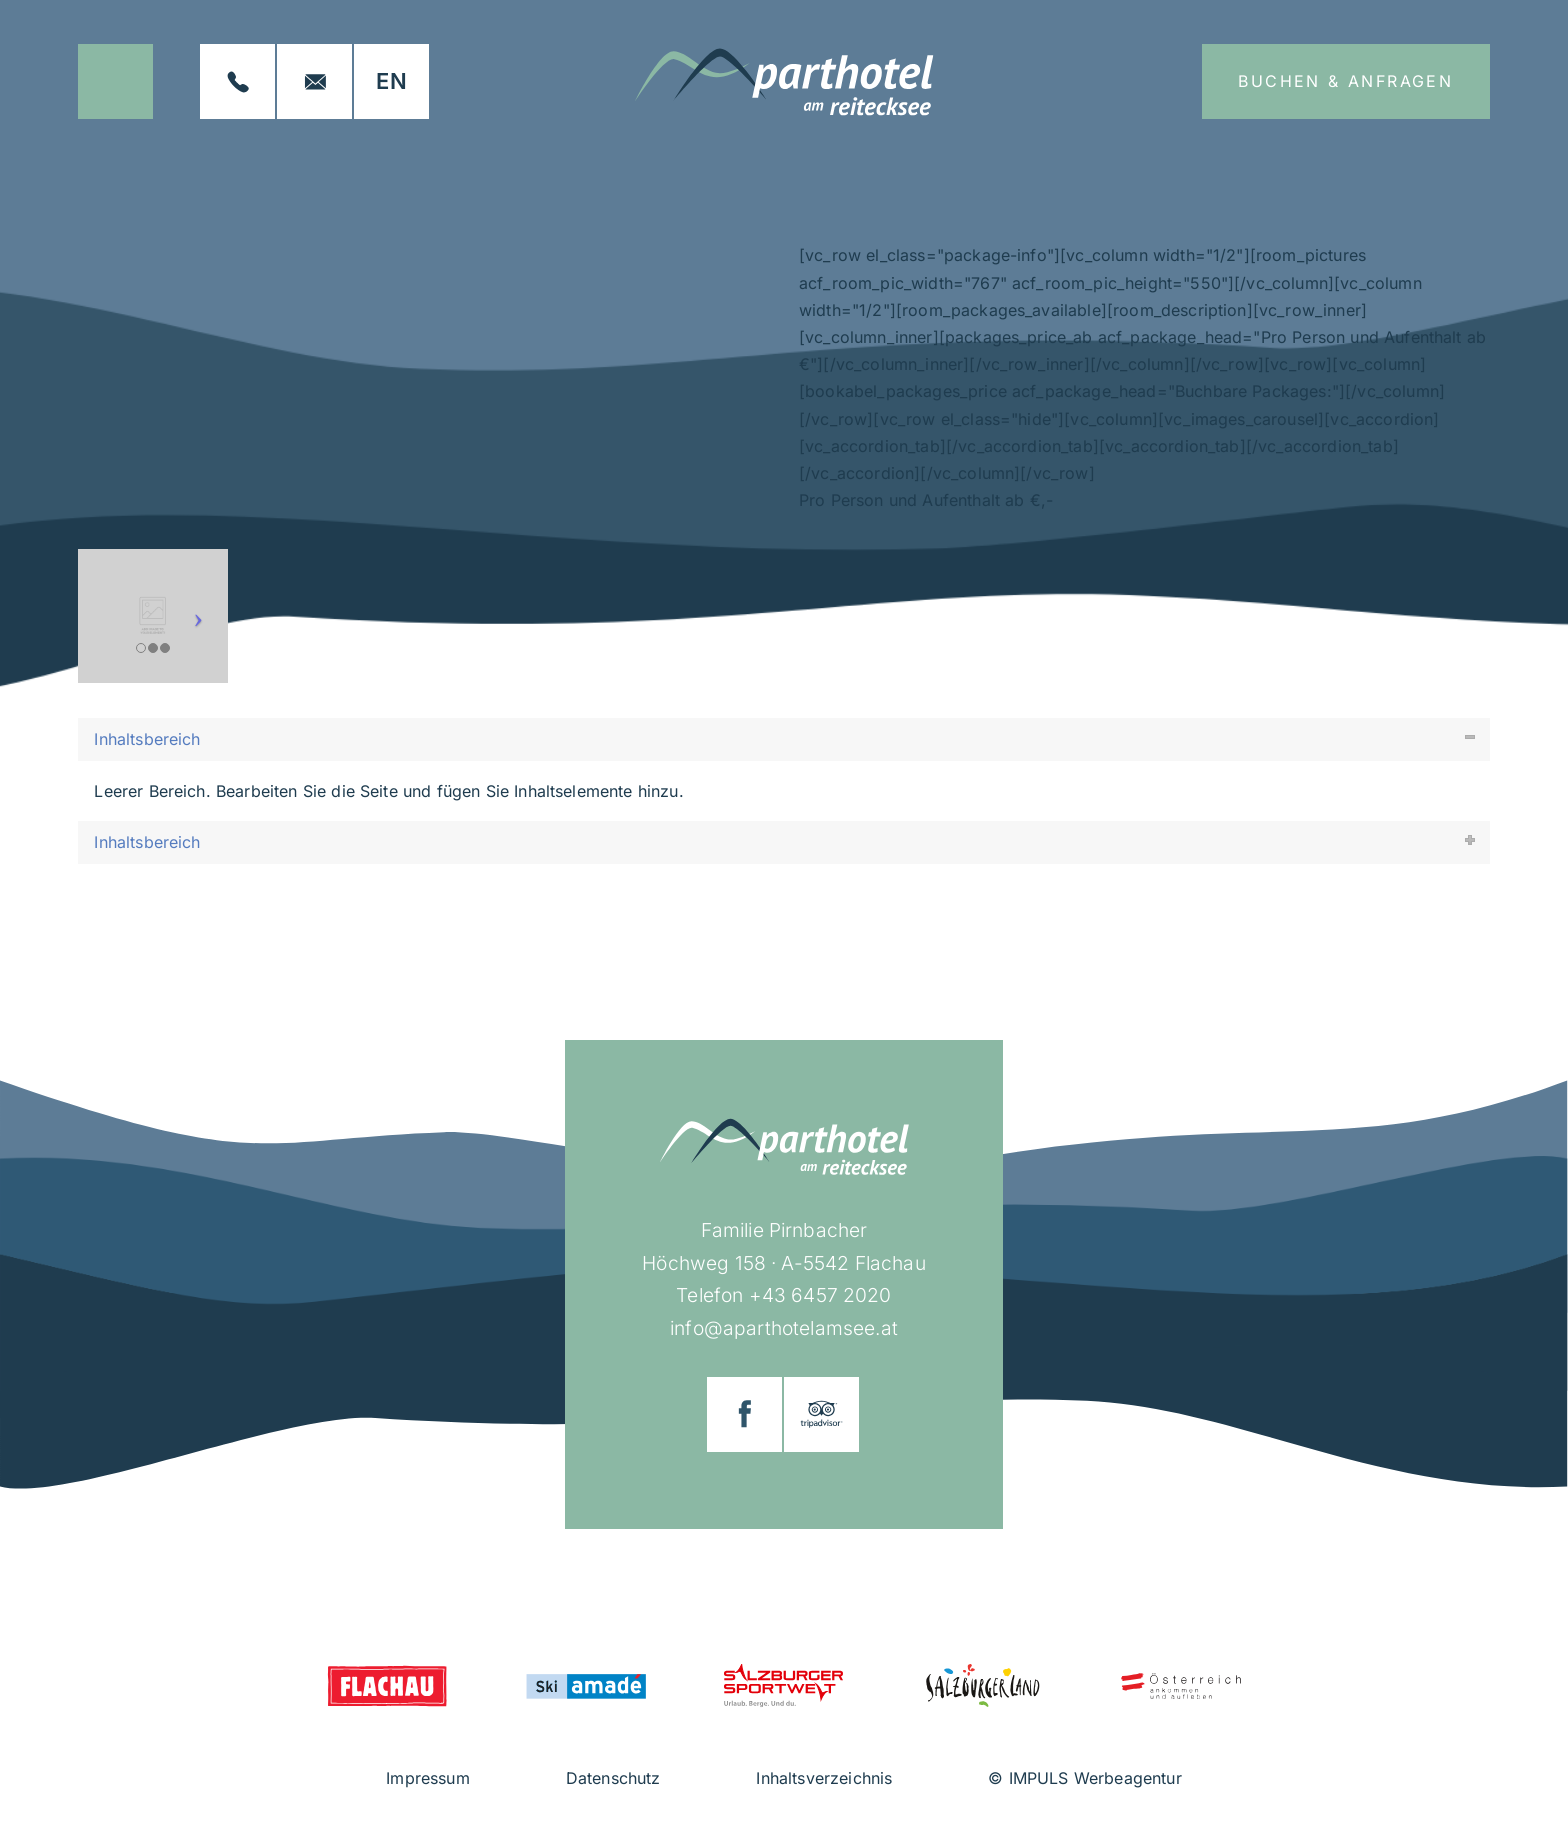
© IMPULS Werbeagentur (1084, 1778)
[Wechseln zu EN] (391, 81)
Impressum (427, 1778)
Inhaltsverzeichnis (824, 1778)
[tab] (783, 739)
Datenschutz (613, 1778)
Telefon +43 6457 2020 (783, 1295)
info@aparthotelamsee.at (784, 1328)
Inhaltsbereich (147, 739)
